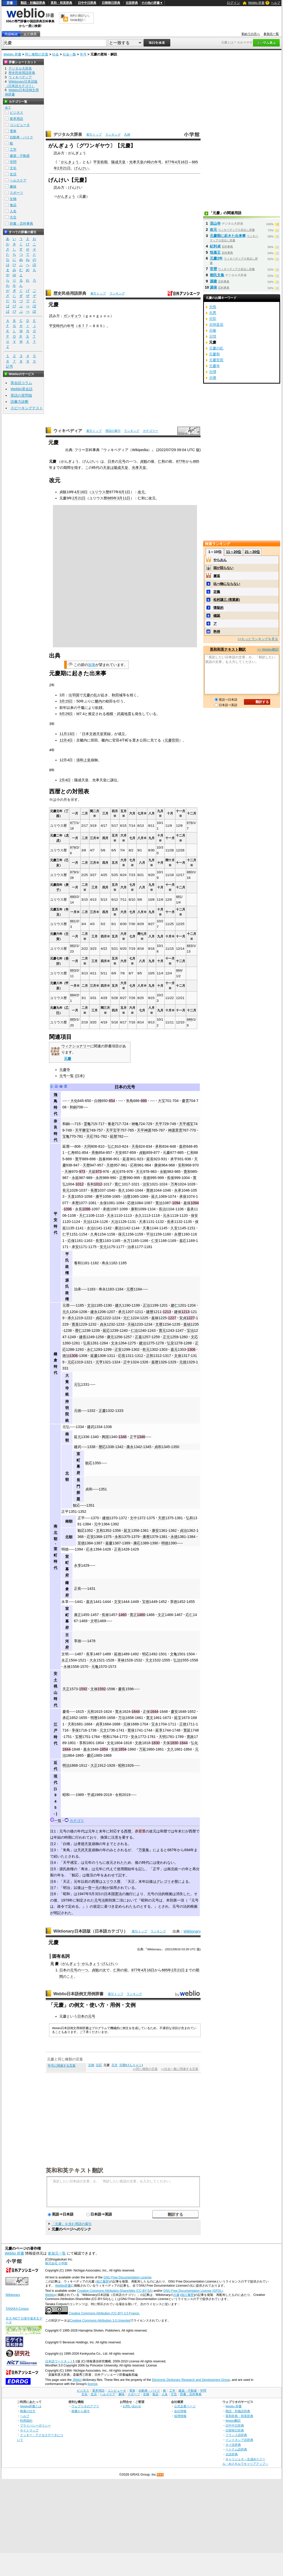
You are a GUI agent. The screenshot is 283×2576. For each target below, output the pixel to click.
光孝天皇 (136, 162)
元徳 (182, 1362)
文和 (99, 1530)
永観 (163, 1172)
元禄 (126, 1724)
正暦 (122, 1178)
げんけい (81, 168)
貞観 (143, 461)
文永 (114, 1343)
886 (189, 1019)
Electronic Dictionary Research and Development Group (191, 2380)
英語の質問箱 (21, 395)
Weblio (50, 2295)
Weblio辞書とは (30, 2406)
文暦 (159, 1324)
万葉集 (143, 1850)
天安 (118, 1153)
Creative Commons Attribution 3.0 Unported (100, 2320)
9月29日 (66, 714)
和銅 (73, 1107)
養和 (77, 1263)
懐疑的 (218, 608)
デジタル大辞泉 (67, 134)
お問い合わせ (132, 2406)
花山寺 (215, 223)
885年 (112, 498)
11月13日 (67, 734)
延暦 (113, 1136)
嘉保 (187, 1203)
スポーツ (16, 193)
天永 (110, 1215)
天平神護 (144, 1130)
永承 (177, 1190)
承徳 (106, 1209)
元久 (66, 1312)
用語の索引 (113, 431)
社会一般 (69, 54)
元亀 (95, 1667)
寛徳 (149, 1190)
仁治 (134, 1330)
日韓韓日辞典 (111, 3)
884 (179, 970)
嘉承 (190, 1209)
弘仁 (111, 1146)
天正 (66, 1689)
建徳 (105, 1518)
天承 (142, 1222)
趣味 (13, 186)
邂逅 (216, 576)
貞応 (99, 1318)
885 (73, 1019)
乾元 (146, 1349)
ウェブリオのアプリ (85, 2406)
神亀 (135, 1124)
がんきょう (70, 162)
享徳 (173, 1602)
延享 (159, 1730)
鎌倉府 (67, 1589)
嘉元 (174, 1349)
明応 (145, 1654)
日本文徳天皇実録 (96, 734)
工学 (13, 149)
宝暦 (78, 1737)
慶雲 (185, 1101)
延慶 (94, 1356)
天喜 (71, 1196)
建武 (90, 1427)
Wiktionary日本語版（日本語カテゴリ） (90, 1931)
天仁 (82, 1215)
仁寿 (71, 1153)
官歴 (213, 269)
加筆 (91, 665)
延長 (150, 1159)
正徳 (182, 1724)
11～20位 (233, 552)
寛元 (162, 1330)
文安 (117, 1602)
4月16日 (181, 162)
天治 (86, 1222)
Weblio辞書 (63, 2285)
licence (92, 2384)
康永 (130, 1447)
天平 (158, 1124)
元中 (97, 1524)
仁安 (154, 1241)
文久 (170, 1749)
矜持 (216, 631)
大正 (94, 1765)
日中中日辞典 (87, 3)
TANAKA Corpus (17, 2309)
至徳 (81, 1543)
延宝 (177, 1718)
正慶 (102, 1411)
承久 (71, 1318)
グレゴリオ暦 (167, 1881)
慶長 (121, 1689)
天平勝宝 (82, 1130)
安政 (114, 1749)
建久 (118, 1305)
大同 (87, 1146)
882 (73, 946)
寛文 (149, 1718)
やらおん (220, 560)
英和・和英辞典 (61, 3)
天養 (146, 1228)
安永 (134, 1737)
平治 (149, 1234)
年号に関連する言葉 (62, 2065)
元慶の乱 (90, 695)
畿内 (98, 701)
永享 (77, 1565)
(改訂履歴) (102, 2281)
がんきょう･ (92, 1964)
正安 (118, 1349)
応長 (121, 1356)
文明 (94, 1621)
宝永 (154, 1724)
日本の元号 (125, 1087)
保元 (121, 1234)
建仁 (174, 1305)
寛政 (190, 1737)
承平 (173, 1159)
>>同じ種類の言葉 (145, 2068)
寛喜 (75, 1324)
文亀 (173, 1654)
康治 (118, 1228)
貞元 (115, 1172)
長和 (90, 1184)
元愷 (212, 336)
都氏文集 (217, 275)
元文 (103, 1730)
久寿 (94, 1234)
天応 (89, 1136)
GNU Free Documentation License (127, 2277)
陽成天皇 (118, 162)
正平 (133, 1437)
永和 (118, 1537)
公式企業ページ (185, 2406)
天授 (161, 1518)
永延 (75, 1178)
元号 (122, 461)
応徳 (131, 1203)
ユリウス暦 (100, 492)
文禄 (94, 1689)
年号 (83, 54)
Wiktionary (192, 1931)
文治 (90, 1305)
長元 (66, 1190)
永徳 (174, 1537)
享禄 (121, 1660)
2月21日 (64, 168)
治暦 (126, 1196)
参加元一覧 (271, 34)
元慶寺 (64, 1070)
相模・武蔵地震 (118, 714)
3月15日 (66, 701)
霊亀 (87, 1124)
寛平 (78, 1159)
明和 (106, 1737)
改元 (141, 492)
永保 (103, 1203)
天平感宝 (186, 1124)
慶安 (174, 1711)
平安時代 (56, 326)
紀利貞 (215, 246)
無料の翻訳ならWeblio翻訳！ (80, 18)
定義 (216, 592)
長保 (170, 1178)
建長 (82, 1337)
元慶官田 (172, 740)
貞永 (103, 1324)
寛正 (133, 1615)
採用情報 (180, 2416)
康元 (110, 1337)
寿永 (105, 1263)
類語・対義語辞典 (33, 3)
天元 (139, 1172)
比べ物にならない (226, 584)
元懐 (212, 378)
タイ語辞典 (233, 2444)
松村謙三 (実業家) (226, 600)
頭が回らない (223, 568)
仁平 (66, 1234)
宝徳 (145, 1602)
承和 (158, 1146)
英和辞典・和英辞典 (239, 2416)
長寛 (99, 1241)
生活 (13, 174)
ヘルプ (275, 3)
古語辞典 (132, 3)
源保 (213, 287)
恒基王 (215, 252)
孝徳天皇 (84, 1844)
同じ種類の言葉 (36, 54)
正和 (149, 1356)
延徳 (117, 1654)
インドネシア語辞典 (239, 2439)
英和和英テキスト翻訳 (74, 2170)
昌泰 (102, 1159)
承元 (121, 1312)
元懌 (212, 372)
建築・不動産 (20, 156)
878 (189, 823)
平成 (90, 1795)
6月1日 (124, 492)
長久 (121, 1190)
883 (189, 946)
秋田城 (117, 695)
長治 (162, 1209)
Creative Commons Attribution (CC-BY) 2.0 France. (104, 2313)
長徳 (146, 1178)
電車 (13, 131)
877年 (170, 162)
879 (73, 872)
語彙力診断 (20, 402)
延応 (106, 1330)
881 (179, 897)
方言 (13, 217)
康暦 (146, 1537)
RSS (160, 2474)
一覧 (57, 1821)
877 (73, 823)
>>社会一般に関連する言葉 (179, 2068)
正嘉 (138, 1337)
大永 (93, 1660)
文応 (194, 1337)
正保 (146, 1711)
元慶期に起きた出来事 (228, 236)
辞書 (10, 3)
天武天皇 (84, 1850)
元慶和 (214, 354)
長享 (89, 1654)
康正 (77, 1615)
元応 (71, 1362)
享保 (75, 1730)
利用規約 (26, 2420)
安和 (181, 1165)
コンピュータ (20, 125)
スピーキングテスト (27, 408)
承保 (182, 1196)
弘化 (194, 1743)
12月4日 (66, 740)
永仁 (90, 1349)
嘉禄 (154, 1318)
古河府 (67, 1641)
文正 (161, 1615)
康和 (134, 1209)
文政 (138, 1743)
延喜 (126, 1159)
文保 (177, 1356)
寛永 (118, 1711)
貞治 (183, 1530)
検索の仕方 (27, 2411)
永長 (78, 1209)
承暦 (75, 1203)
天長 (135, 1146)
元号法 (99, 1900)
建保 (177, 1312)
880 (189, 872)
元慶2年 (216, 258)
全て (8, 107)
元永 (166, 1215)
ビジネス (16, 113)
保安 (194, 1215)
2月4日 (65, 780)
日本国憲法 (113, 1894)
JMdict (76, 2380)
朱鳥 (129, 1101)
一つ (84, 1970)
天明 (162, 1737)
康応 (136, 1543)
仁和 (161, 461)
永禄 (67, 1667)
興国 (105, 1437)
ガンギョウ (72, 316)
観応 (88, 1463)
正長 (117, 1549)
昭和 (121, 1765)
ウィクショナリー (75, 1046)
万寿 (174, 1184)
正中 (126, 1362)
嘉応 (182, 1241)
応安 (90, 1537)
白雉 (97, 1101)
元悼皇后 (216, 324)
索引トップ (94, 134)
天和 (71, 1724)
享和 (82, 1743)
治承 (131, 1247)
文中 (133, 1518)
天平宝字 (113, 1130)
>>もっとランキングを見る (258, 639)
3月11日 (123, 498)
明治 (66, 1765)
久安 (174, 1228)
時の (150, 162)
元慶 (67, 1059)
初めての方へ (250, 34)
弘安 (170, 1343)
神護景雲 (175, 1130)
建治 (142, 1343)
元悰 (212, 319)
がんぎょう (66, 196)
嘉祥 (182, 1146)
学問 (13, 162)
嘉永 (86, 1749)
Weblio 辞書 (256, 3)
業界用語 (16, 119)
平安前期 (100, 162)
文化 (110, 1743)
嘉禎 (187, 1324)
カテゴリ (77, 1821)
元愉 (212, 330)
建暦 (149, 1312)
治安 (146, 1184)
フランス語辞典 (236, 2435)
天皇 (106, 467)
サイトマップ (29, 2430)
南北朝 (55, 1532)
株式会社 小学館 (56, 2263)
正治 (146, 1305)
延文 (127, 1530)
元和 (90, 1711)
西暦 (127, 1831)
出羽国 (74, 695)
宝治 (190, 1330)
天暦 (86, 1165)
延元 (77, 1437)
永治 (90, 1228)
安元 (103, 1247)
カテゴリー (150, 431)
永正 (65, 1660)
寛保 (131, 1730)
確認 (216, 615)
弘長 (86, 1343)
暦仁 (78, 1330)
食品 (13, 205)
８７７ (83, 326)
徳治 (66, 1356)
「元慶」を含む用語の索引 (72, 2224)
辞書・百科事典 (21, 223)
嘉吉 (89, 1602)
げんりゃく (134, 2065)
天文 (149, 1660)
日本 (111, 461)
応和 (133, 1165)
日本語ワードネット (59, 2361)
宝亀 (66, 1136)
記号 (9, 366)
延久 (154, 1196)
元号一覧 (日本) (71, 1076)
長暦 (94, 1190)
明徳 (164, 1543)
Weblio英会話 (22, 389)
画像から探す (80, 2411)
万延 (142, 1749)
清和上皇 (83, 760)
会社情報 (180, 2411)
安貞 (182, 1318)
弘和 (189, 1518)
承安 (75, 1247)
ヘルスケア (18, 180)
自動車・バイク (21, 137)
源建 (213, 281)
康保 (157, 1165)
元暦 (130, 1289)
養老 (111, 1124)
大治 (114, 1222)
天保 (166, 1743)
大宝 (161, 1101)
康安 (155, 1530)
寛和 (187, 1172)
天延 (92, 1172)
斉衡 (95, 1153)
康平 (99, 1196)
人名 (13, 211)
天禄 (68, 1172)
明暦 (94, 1718)
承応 (66, 1718)
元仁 (126, 1318)
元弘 (77, 1384)
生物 (13, 199)
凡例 (127, 134)
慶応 (90, 1755)
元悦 (212, 307)
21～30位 (252, 552)
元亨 (99, 1362)
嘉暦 (154, 1362)
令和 (118, 1795)
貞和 (158, 1447)
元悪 (212, 313)
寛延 (187, 1730)
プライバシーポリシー (35, 2425)
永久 (138, 1215)
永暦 (177, 1234)
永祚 (99, 1178)
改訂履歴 (187, 2295)
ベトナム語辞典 (236, 2449)
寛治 (159, 1203)
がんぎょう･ (72, 1964)
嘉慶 (108, 1543)
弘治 (177, 1660)
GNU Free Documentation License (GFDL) (193, 2291)
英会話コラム (21, 383)
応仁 (189, 1615)
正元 (166, 1337)
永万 (126, 1241)
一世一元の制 (95, 1888)
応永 (89, 1549)
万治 (121, 1718)
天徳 (110, 1165)
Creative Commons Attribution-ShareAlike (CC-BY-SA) (115, 2291)
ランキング (113, 134)
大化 (74, 1101)
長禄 (105, 1615)
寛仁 (118, 1184)
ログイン (233, 3)
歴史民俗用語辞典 (69, 293)
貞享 (99, 1724)
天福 (131, 1324)
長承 (170, 1222)
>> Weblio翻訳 (268, 649)
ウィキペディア (67, 431)
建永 (94, 1312)
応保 (71, 1241)
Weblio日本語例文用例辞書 (78, 1994)
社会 (55, 54)
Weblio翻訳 (233, 2420)
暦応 (102, 1447)
